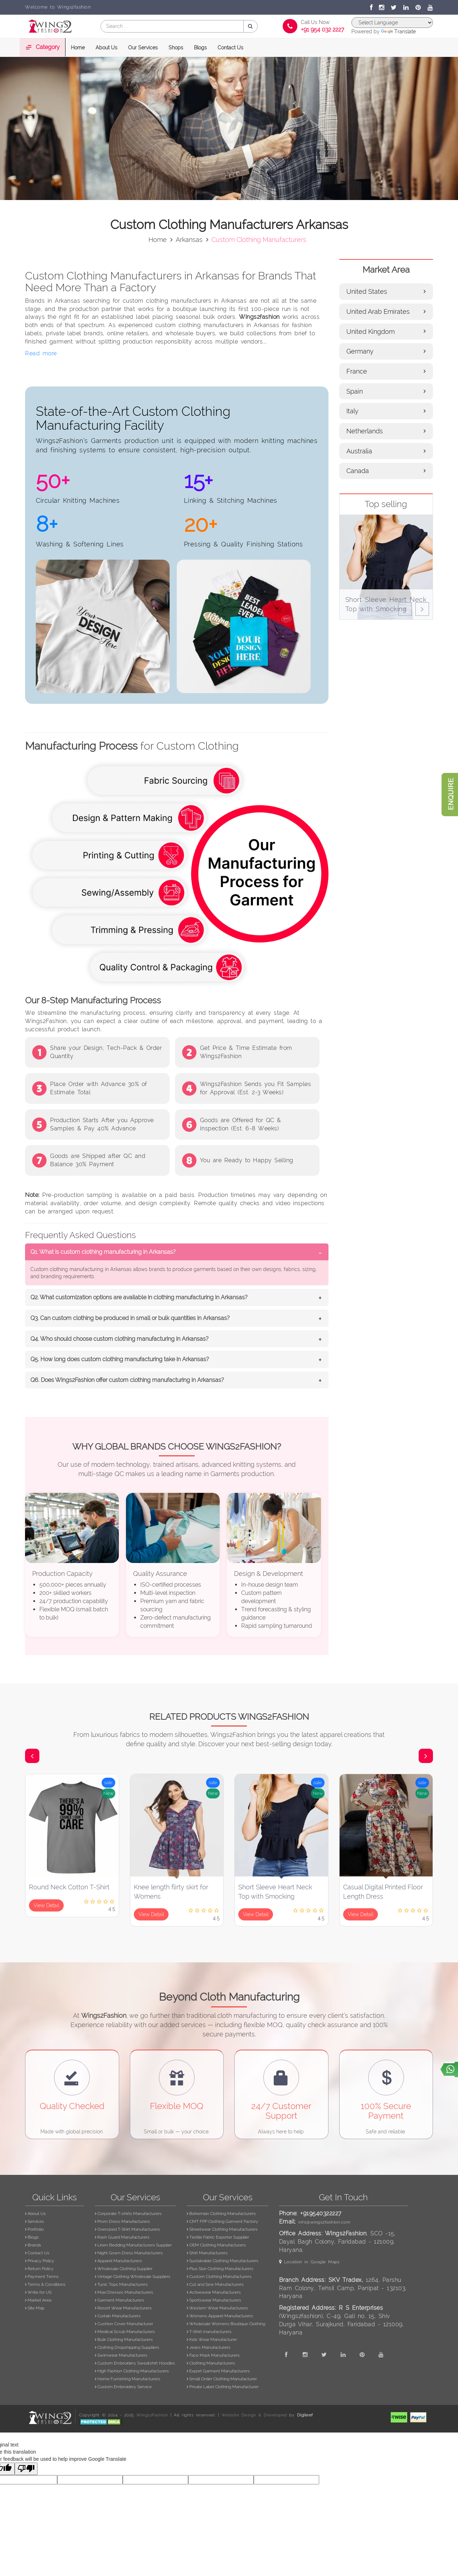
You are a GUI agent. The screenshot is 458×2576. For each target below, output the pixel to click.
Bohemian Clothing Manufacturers (221, 2213)
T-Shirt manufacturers (209, 2331)
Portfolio (34, 2229)
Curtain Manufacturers (118, 2315)
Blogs (200, 47)
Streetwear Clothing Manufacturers (222, 2229)
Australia (386, 451)
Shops (176, 47)
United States (386, 291)
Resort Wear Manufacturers (123, 2307)
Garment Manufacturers (119, 2300)
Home (78, 47)
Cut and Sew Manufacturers (215, 2284)
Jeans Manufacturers (208, 2347)
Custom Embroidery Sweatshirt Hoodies (135, 2363)
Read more (41, 353)
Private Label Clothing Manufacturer (223, 2386)
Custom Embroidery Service (123, 2386)
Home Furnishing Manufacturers (127, 2378)
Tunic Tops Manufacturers (121, 2284)
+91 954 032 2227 (322, 29)
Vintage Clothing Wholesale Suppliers (132, 2276)
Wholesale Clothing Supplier (123, 2268)
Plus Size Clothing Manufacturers (220, 2268)
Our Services (143, 47)
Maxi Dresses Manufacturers (124, 2292)
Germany (386, 351)
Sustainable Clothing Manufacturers (222, 2260)
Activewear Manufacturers (214, 2292)
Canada (386, 470)
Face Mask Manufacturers (213, 2355)
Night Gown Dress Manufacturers (129, 2252)
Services (34, 2221)
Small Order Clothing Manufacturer (222, 2378)
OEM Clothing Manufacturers (216, 2245)
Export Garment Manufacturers (218, 2370)
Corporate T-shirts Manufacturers (128, 2213)
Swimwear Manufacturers (121, 2355)
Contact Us (230, 47)
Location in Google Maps (309, 2261)
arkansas (189, 239)
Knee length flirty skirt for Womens (171, 1891)
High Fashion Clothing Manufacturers (132, 2370)
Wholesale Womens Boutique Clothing (226, 2323)
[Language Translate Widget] (392, 22)
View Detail (46, 1905)
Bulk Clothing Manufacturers (124, 2339)
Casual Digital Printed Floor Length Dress (383, 1891)
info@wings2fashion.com (324, 2222)
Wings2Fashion (152, 2414)
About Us (106, 47)
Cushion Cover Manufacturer (124, 2323)
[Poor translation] (26, 2469)
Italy (386, 411)
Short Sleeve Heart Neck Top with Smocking (275, 1891)
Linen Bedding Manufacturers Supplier (133, 2245)
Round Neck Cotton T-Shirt (69, 1887)
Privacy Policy (39, 2260)
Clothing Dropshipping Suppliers (127, 2347)
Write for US (38, 2292)
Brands (33, 2245)
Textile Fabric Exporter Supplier (218, 2237)
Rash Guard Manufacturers (122, 2237)
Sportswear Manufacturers (214, 2300)
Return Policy (39, 2268)
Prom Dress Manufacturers (122, 2221)
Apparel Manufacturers (118, 2260)
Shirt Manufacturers (207, 2252)
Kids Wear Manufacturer (212, 2339)
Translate (398, 31)
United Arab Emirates (386, 311)
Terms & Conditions (45, 2284)
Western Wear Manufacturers (217, 2307)
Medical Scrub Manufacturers (125, 2331)
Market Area (38, 2300)
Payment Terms (42, 2276)
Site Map (34, 2307)
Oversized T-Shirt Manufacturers (127, 2229)
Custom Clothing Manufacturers (219, 2276)
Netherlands (386, 431)
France (386, 371)
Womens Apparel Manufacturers (220, 2315)
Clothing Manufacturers (211, 2363)
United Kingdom (386, 331)
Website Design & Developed (254, 2414)
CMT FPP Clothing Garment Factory (222, 2221)
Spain (386, 391)
